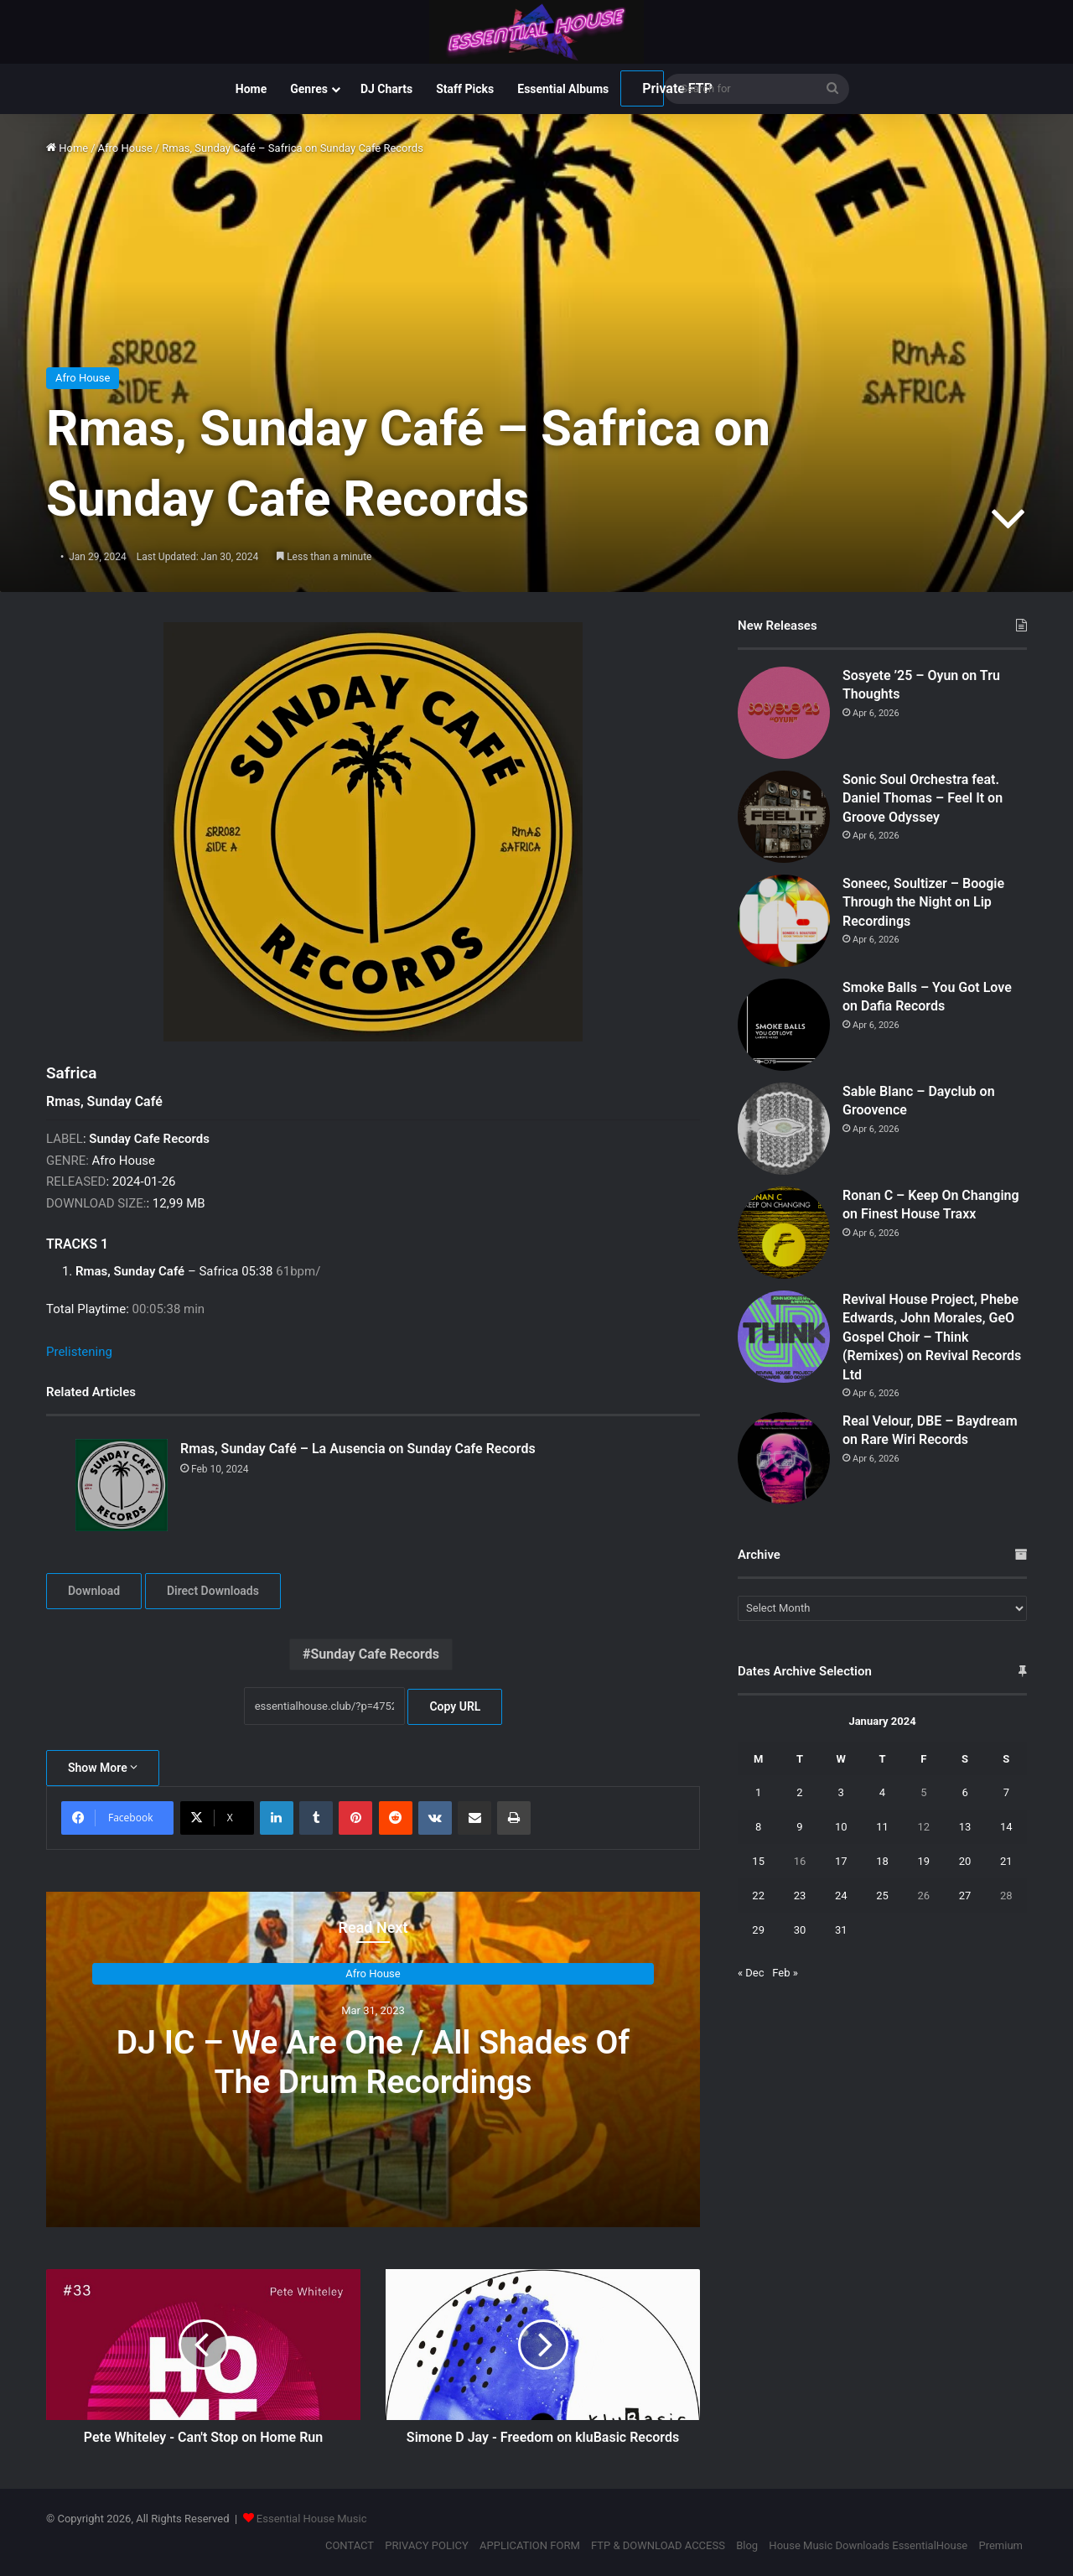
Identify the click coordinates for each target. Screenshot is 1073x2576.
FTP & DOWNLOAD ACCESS (658, 2545)
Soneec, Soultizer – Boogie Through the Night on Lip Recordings (923, 902)
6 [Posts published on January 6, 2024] (964, 1792)
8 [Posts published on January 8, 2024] (758, 1826)
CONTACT (349, 2545)
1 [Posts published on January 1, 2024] (758, 1792)
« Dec (751, 1972)
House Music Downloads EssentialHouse (868, 2545)
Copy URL (454, 1706)
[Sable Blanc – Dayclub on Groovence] (784, 1129)
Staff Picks (465, 89)
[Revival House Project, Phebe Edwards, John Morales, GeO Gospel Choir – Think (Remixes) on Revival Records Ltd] (784, 1337)
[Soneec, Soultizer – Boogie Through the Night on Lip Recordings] (784, 921)
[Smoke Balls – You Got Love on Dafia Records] (784, 1025)
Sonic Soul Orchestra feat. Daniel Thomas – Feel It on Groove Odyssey (922, 798)
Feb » (785, 1972)
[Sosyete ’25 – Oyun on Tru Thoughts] (784, 713)
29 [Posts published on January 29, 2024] (758, 1930)
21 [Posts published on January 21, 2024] (1006, 1861)
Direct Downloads (213, 1590)
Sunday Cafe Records (374, 1654)
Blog (747, 2545)
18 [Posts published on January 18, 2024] (882, 1861)
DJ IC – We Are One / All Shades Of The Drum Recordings (373, 2062)
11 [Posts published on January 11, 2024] (882, 1826)
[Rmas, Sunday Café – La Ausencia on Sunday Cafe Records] (121, 1485)
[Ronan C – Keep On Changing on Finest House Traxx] (784, 1233)
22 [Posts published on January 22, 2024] (758, 1895)
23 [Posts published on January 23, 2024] (800, 1895)
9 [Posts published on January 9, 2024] (799, 1826)
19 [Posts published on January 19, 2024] (923, 1861)
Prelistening (79, 1351)
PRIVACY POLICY (426, 2545)
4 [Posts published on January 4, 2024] (882, 1792)
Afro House (125, 148)
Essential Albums (563, 89)
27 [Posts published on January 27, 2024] (965, 1895)
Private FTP (653, 88)
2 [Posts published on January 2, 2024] (799, 1792)
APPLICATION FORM (529, 2545)
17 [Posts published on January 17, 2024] (841, 1861)
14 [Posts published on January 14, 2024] (1006, 1826)
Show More (102, 1767)
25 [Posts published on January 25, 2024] (882, 1895)
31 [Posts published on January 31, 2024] (841, 1930)
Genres (309, 89)
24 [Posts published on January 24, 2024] (841, 1895)
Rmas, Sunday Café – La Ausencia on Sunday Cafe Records (358, 1449)
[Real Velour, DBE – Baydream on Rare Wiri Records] (784, 1458)
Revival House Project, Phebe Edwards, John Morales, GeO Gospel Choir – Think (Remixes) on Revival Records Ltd (931, 1337)
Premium (1000, 2545)
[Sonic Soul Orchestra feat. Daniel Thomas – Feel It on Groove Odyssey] (784, 817)
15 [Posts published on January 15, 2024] (758, 1861)
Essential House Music (312, 2518)
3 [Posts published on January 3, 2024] (841, 1792)
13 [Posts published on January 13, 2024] (965, 1826)
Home (251, 89)
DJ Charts (386, 89)
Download (94, 1590)
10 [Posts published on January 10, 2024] (841, 1826)
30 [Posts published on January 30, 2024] (800, 1930)
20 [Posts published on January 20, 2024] (965, 1861)
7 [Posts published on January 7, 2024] (1006, 1792)
